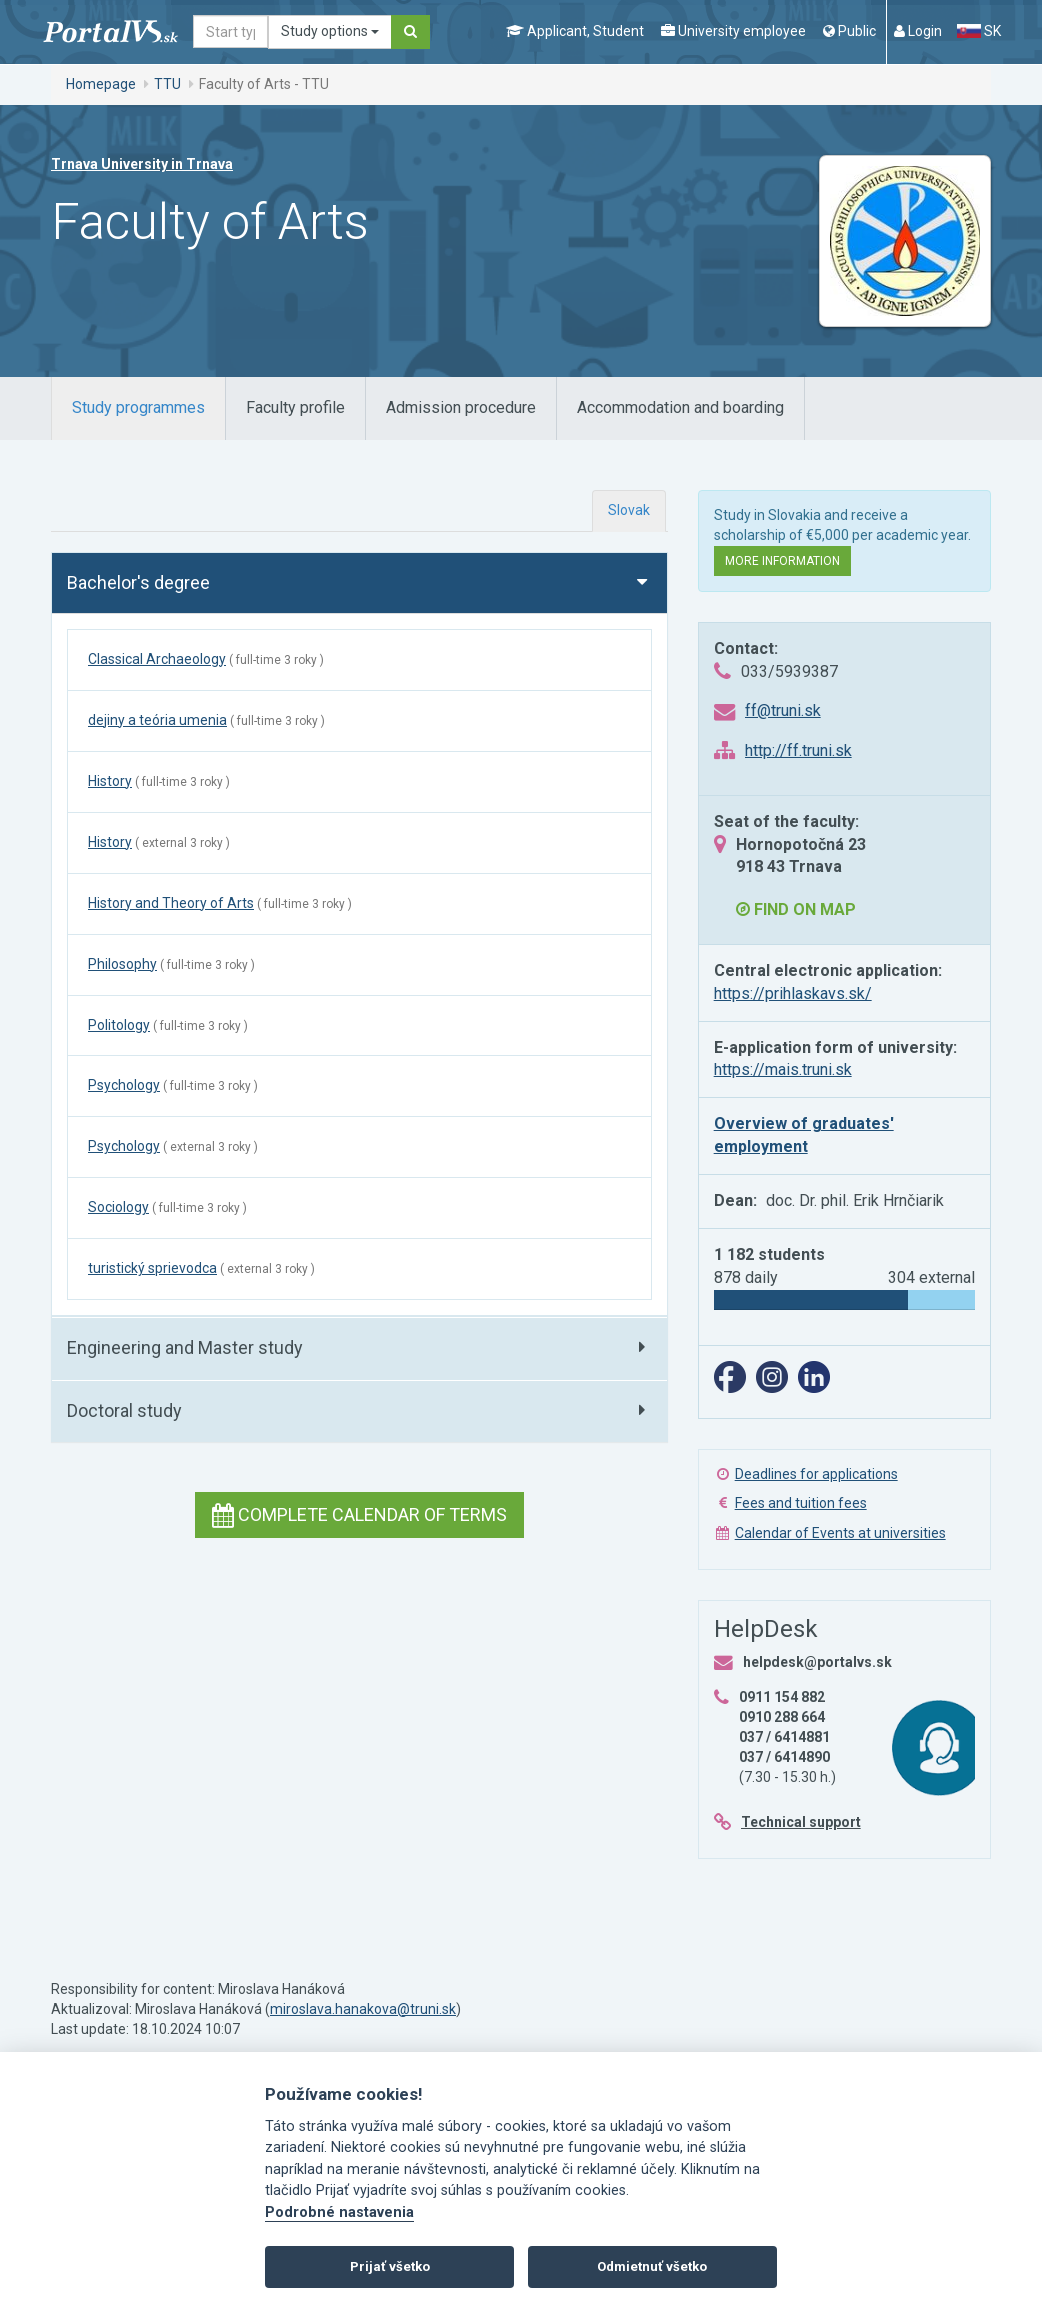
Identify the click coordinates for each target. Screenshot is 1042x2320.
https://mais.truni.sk (783, 1069)
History (110, 781)
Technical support (801, 1822)
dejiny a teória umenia (157, 720)
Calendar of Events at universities (840, 1533)
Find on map (796, 909)
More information (782, 561)
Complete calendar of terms (359, 1514)
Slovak (629, 510)
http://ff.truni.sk (798, 750)
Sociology (118, 1207)
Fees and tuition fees (801, 1503)
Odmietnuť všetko (652, 2266)
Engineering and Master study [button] (185, 1347)
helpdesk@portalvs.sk (817, 1662)
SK (979, 31)
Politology (119, 1025)
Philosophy (122, 964)
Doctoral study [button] (124, 1410)
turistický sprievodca (152, 1268)
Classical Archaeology (157, 659)
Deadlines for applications (816, 1474)
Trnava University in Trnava (142, 164)
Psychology (124, 1085)
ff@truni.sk (783, 710)
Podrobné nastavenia (339, 2212)
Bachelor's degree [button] (138, 582)
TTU (167, 84)
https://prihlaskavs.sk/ (793, 993)
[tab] (138, 408)
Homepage (101, 84)
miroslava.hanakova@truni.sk (363, 2009)
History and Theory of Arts (171, 903)
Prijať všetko (390, 2266)
